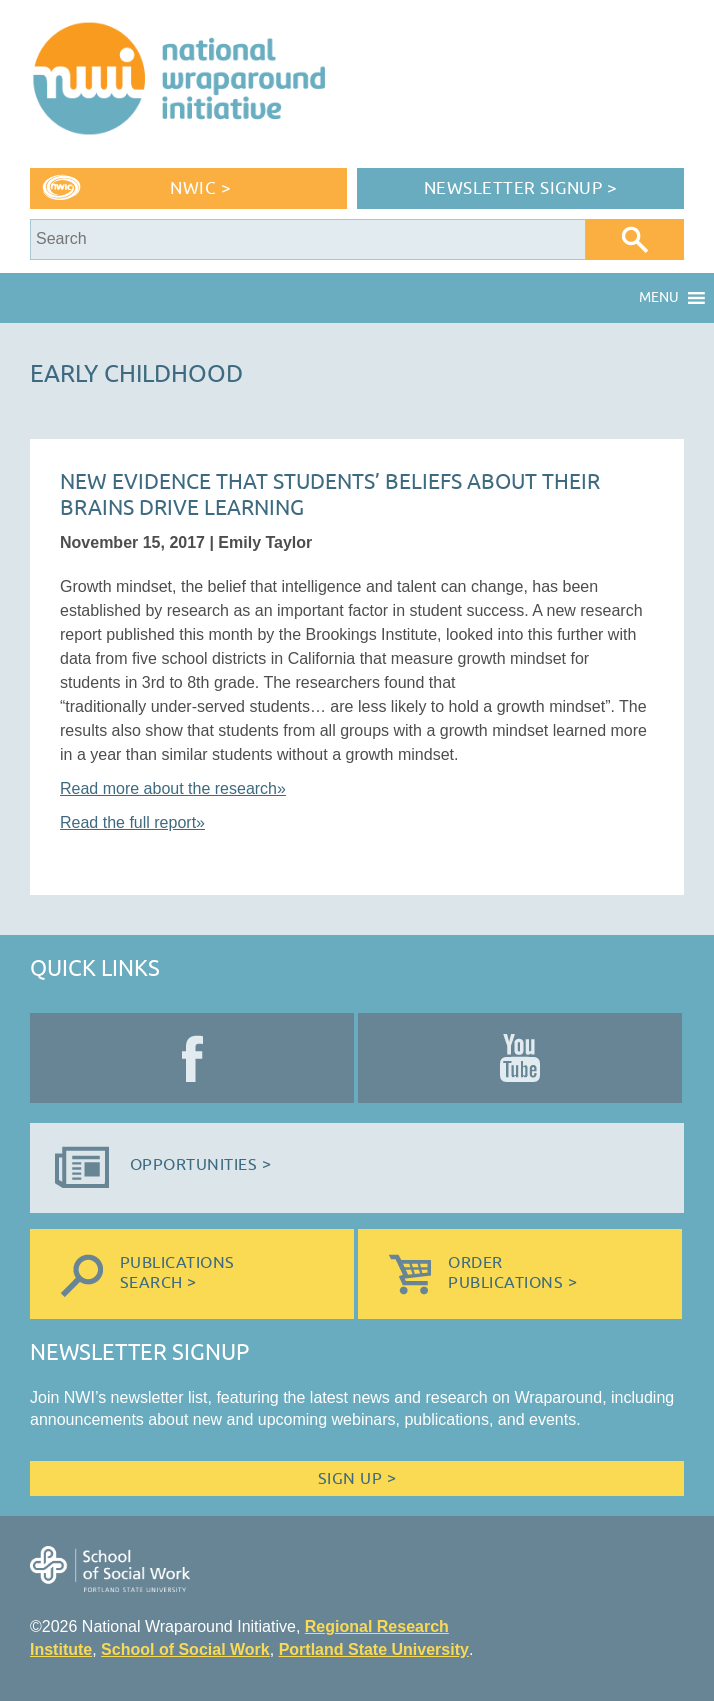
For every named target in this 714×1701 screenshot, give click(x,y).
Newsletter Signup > (521, 188)
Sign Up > (357, 1479)
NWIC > (200, 188)
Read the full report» (132, 822)
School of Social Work (185, 1649)
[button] (659, 298)
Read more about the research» (173, 788)
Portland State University (374, 1649)
